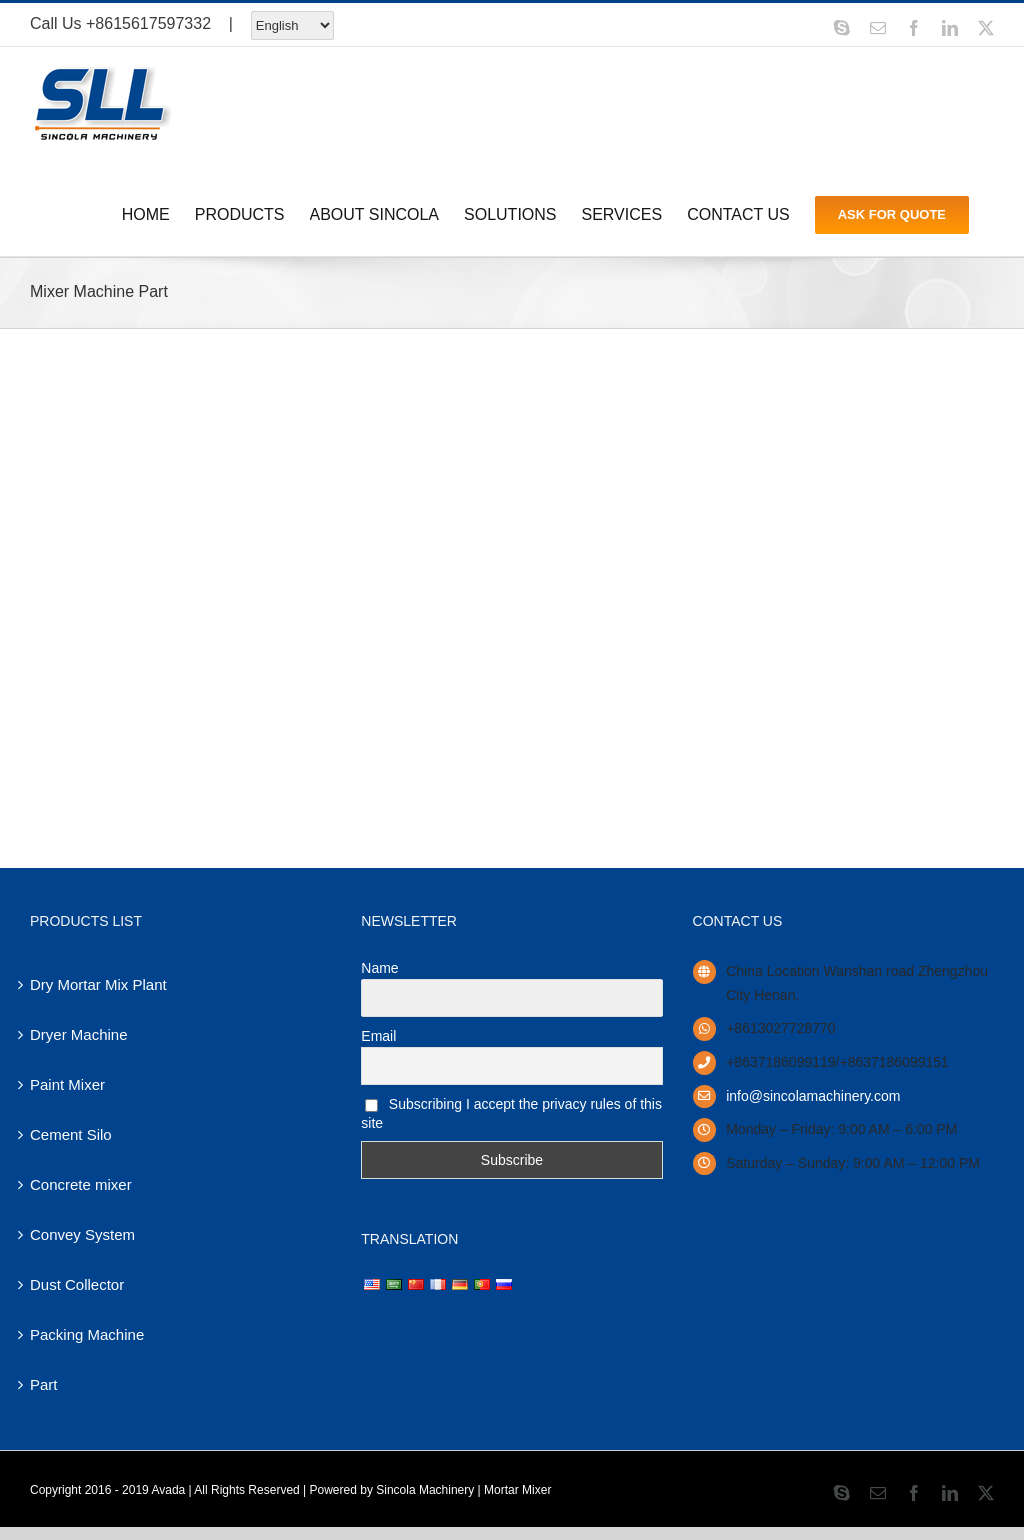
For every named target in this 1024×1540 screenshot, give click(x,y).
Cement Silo (71, 1134)
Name (379, 968)
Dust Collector (77, 1284)
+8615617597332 (148, 23)
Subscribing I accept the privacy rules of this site (511, 1113)
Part (44, 1384)
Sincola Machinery (425, 1490)
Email (378, 1036)
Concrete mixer (81, 1184)
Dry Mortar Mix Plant (98, 984)
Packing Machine (87, 1334)
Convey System (82, 1234)
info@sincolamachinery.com (813, 1096)
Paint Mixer (67, 1084)
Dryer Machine (79, 1034)
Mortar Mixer (517, 1490)
